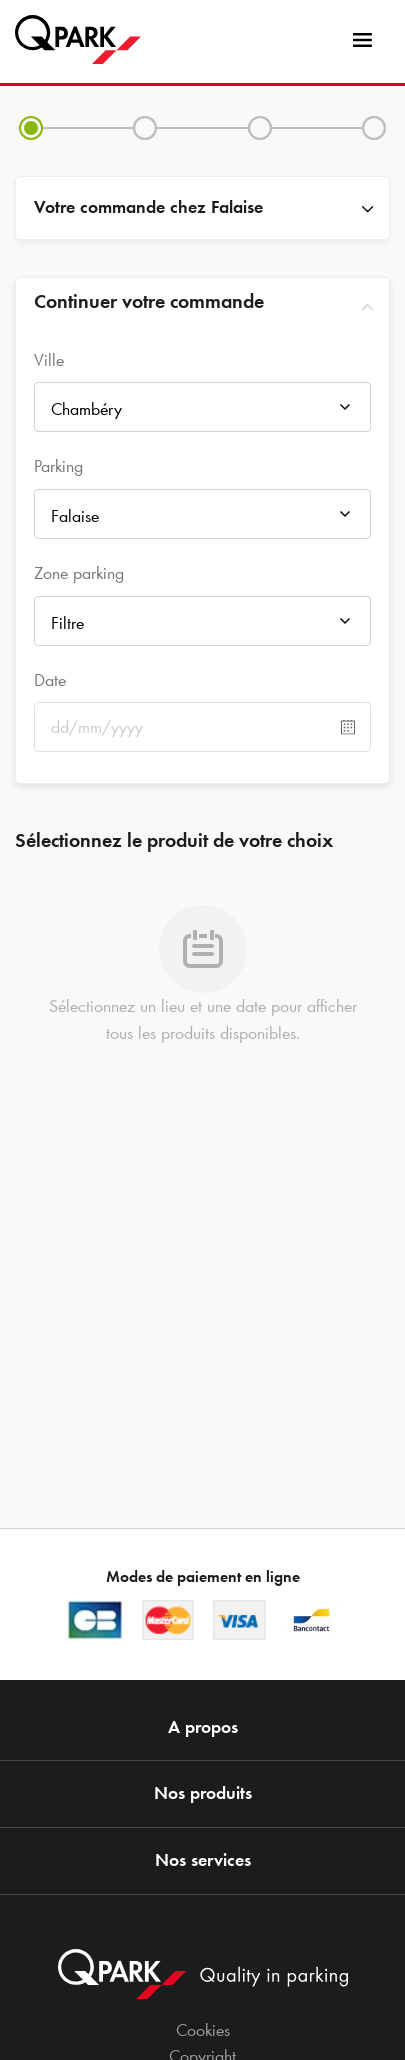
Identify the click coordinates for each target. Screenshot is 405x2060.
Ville (49, 360)
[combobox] (202, 412)
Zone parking (79, 573)
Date (50, 680)
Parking (58, 466)
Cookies (203, 2030)
